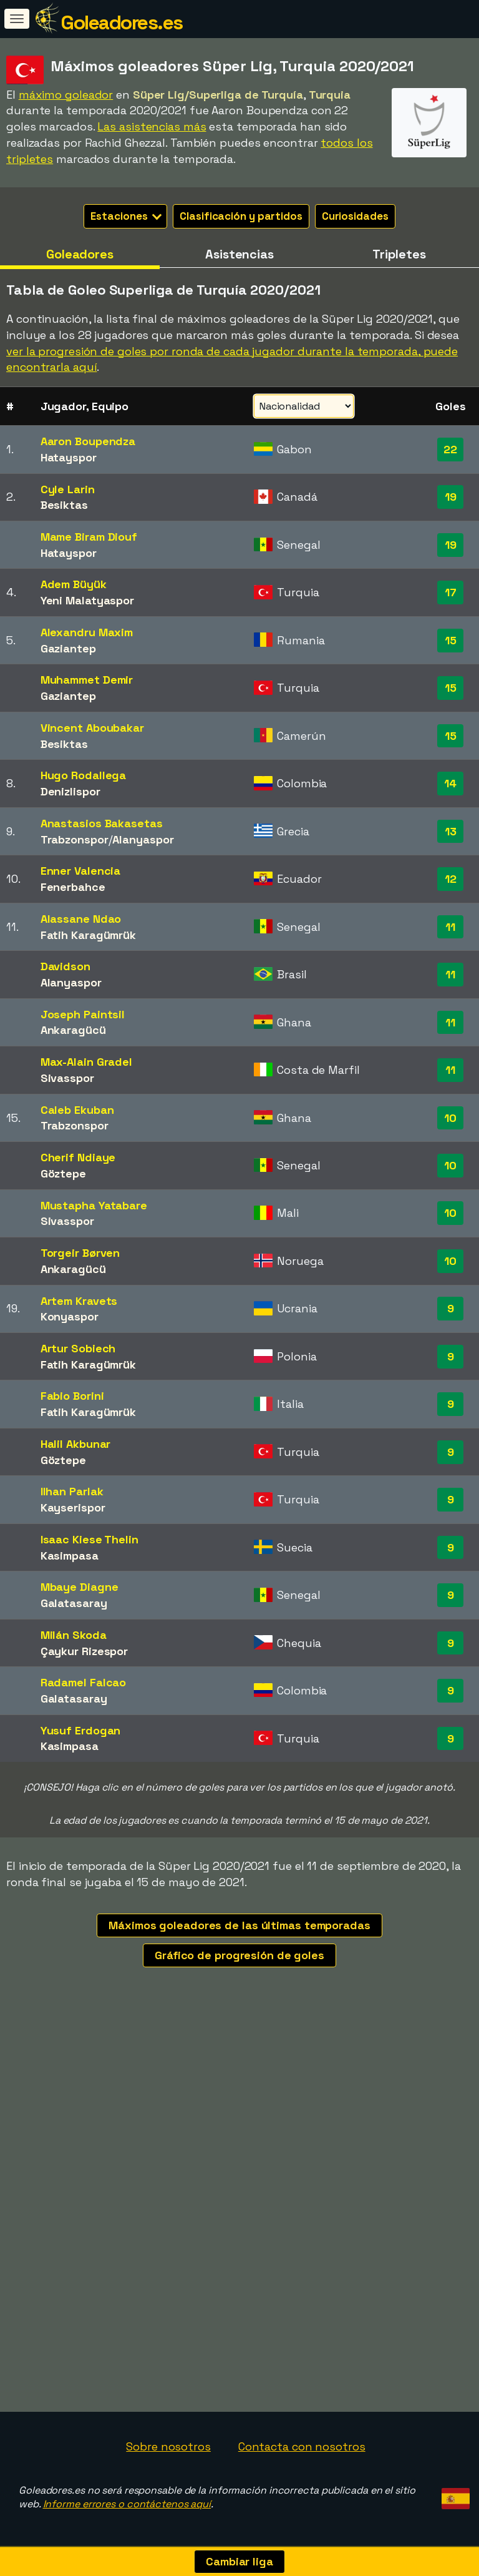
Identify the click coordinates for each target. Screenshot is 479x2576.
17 (451, 592)
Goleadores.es (121, 22)
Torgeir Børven (80, 1253)
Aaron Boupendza (88, 441)
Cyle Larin (68, 489)
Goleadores (80, 254)
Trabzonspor (75, 839)
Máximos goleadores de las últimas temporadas (239, 1925)
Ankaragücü (73, 1030)
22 (450, 449)
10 (450, 1118)
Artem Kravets (79, 1301)
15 (451, 640)
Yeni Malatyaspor (87, 600)
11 (450, 927)
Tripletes (398, 254)
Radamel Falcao (84, 1682)
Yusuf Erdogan (81, 1730)
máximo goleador (66, 94)
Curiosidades (355, 216)
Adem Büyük (74, 584)
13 (451, 831)
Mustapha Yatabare (94, 1205)
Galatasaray (74, 1603)
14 (450, 783)
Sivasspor (67, 1078)
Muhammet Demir (87, 679)
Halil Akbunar (76, 1444)
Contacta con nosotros (301, 2446)
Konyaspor (70, 1316)
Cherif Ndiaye (78, 1157)
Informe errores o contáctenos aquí (127, 2503)
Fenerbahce (73, 887)
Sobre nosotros (168, 2446)
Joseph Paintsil (83, 1014)
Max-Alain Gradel (86, 1061)
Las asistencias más (151, 126)
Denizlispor (70, 791)
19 (451, 496)
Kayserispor (73, 1507)
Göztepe (63, 1173)
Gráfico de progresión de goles (239, 1955)
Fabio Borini (72, 1396)
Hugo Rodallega (84, 775)
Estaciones (126, 216)
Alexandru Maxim (87, 632)
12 (451, 879)
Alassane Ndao (81, 919)
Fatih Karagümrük (88, 935)
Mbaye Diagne (80, 1587)
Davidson (65, 966)
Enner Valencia (81, 870)
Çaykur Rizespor (84, 1651)
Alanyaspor (142, 839)
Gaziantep (68, 648)
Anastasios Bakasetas (102, 823)
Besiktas (64, 505)
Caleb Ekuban (77, 1110)
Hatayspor (69, 457)
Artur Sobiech (78, 1348)
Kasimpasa (70, 1555)
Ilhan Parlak (72, 1491)
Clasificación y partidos (241, 216)
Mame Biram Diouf (89, 536)
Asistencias (239, 254)
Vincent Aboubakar (92, 727)
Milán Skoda (74, 1635)
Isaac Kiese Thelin (89, 1539)
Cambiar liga (239, 2561)
